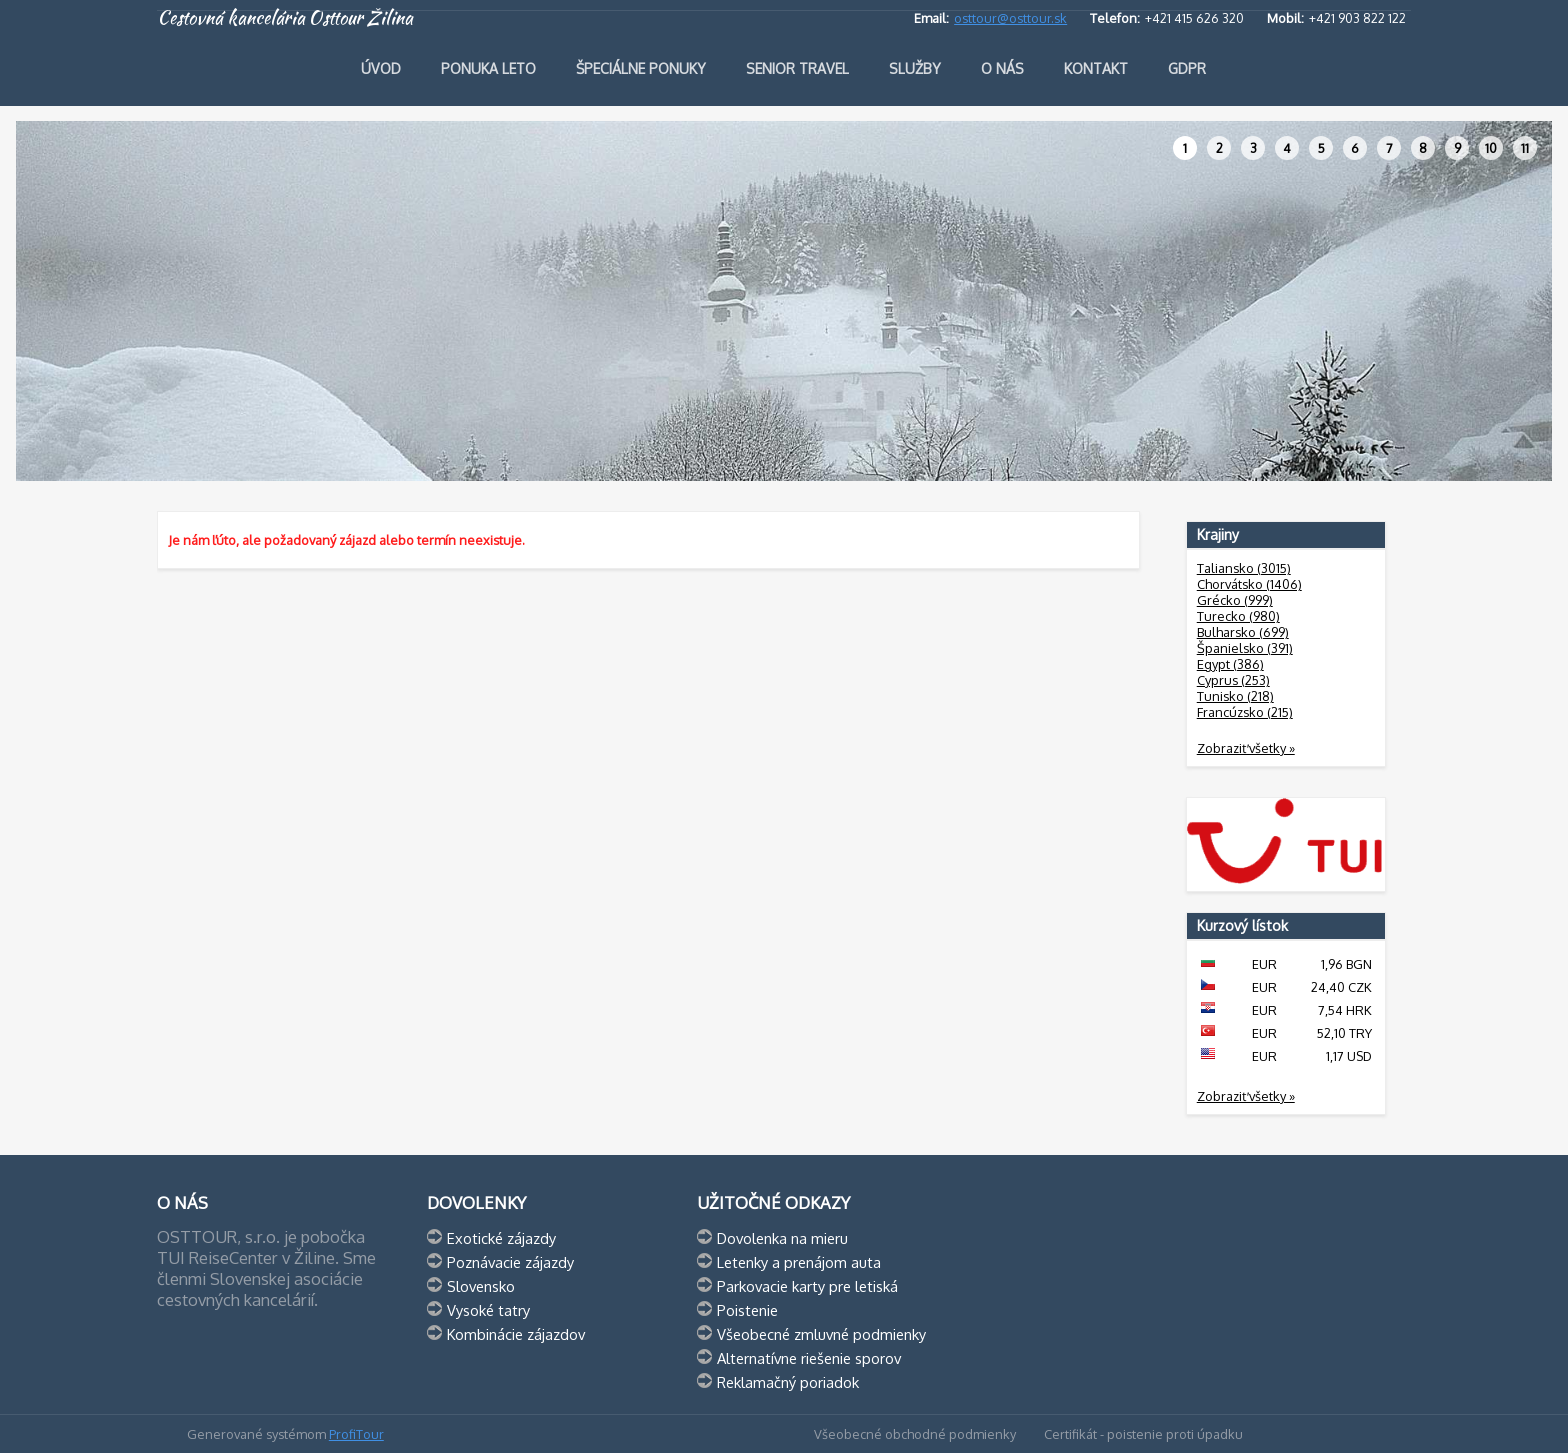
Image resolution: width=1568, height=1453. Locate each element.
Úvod (381, 68)
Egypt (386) (1230, 664)
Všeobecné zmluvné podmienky (821, 1334)
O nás (1002, 68)
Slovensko (481, 1286)
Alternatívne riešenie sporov (809, 1358)
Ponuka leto (488, 68)
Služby (915, 68)
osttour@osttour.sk (1010, 18)
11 (1525, 148)
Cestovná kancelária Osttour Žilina (285, 18)
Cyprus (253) (1233, 680)
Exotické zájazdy (501, 1238)
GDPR (1187, 68)
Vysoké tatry (488, 1310)
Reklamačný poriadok (788, 1382)
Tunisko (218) (1235, 696)
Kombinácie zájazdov (516, 1334)
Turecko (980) (1238, 616)
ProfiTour (356, 1434)
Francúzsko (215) (1245, 712)
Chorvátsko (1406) (1249, 584)
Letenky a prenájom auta (799, 1262)
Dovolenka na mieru (782, 1238)
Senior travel (797, 68)
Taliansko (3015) (1244, 568)
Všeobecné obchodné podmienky (915, 1434)
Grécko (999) (1235, 600)
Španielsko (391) (1245, 648)
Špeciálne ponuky (641, 68)
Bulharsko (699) (1243, 632)
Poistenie (747, 1310)
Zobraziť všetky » (1246, 748)
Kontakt (1096, 68)
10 (1491, 148)
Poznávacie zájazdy (510, 1262)
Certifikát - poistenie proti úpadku (1143, 1434)
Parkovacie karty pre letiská (807, 1286)
